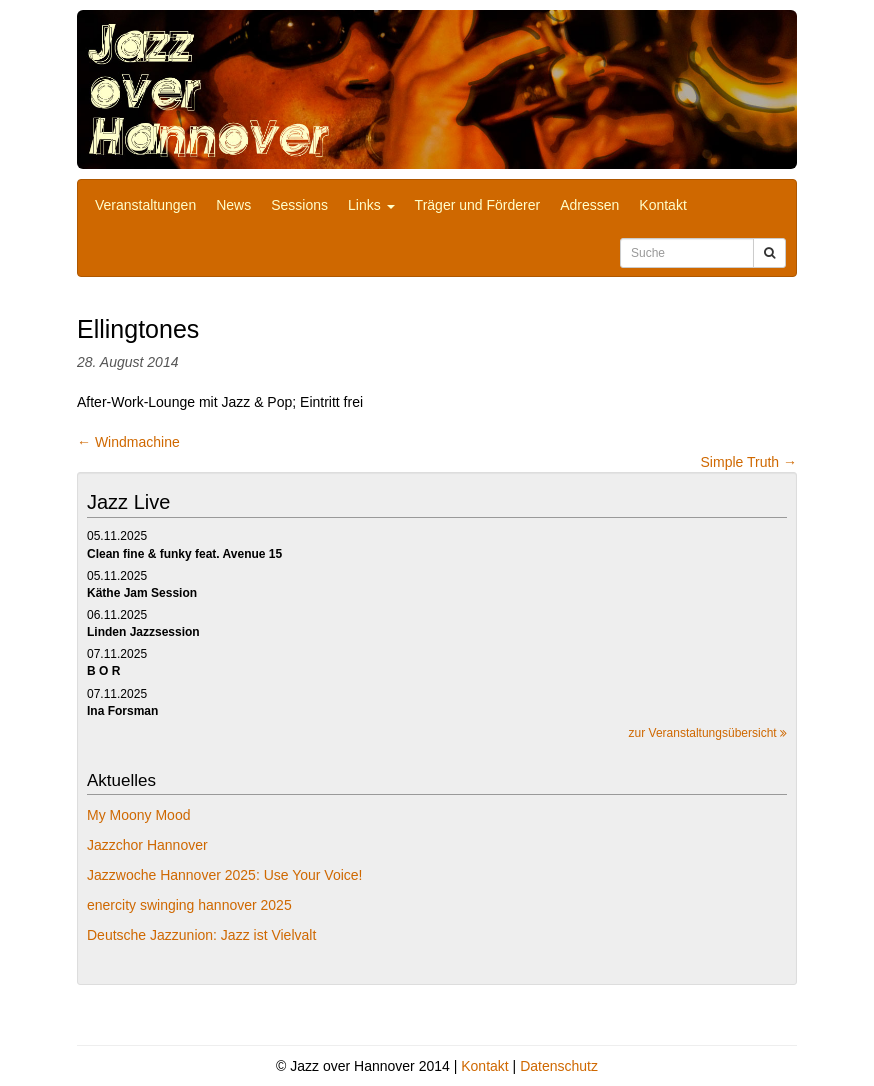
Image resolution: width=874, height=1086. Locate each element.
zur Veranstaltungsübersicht (708, 733)
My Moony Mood (138, 815)
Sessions (299, 205)
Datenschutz (559, 1066)
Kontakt (662, 205)
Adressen (589, 205)
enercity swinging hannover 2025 (189, 905)
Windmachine (128, 442)
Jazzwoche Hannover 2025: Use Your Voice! (225, 875)
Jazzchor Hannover (147, 845)
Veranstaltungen (145, 205)
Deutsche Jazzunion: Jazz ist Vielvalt (201, 935)
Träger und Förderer (478, 205)
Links (371, 205)
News (233, 205)
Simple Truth (749, 462)
